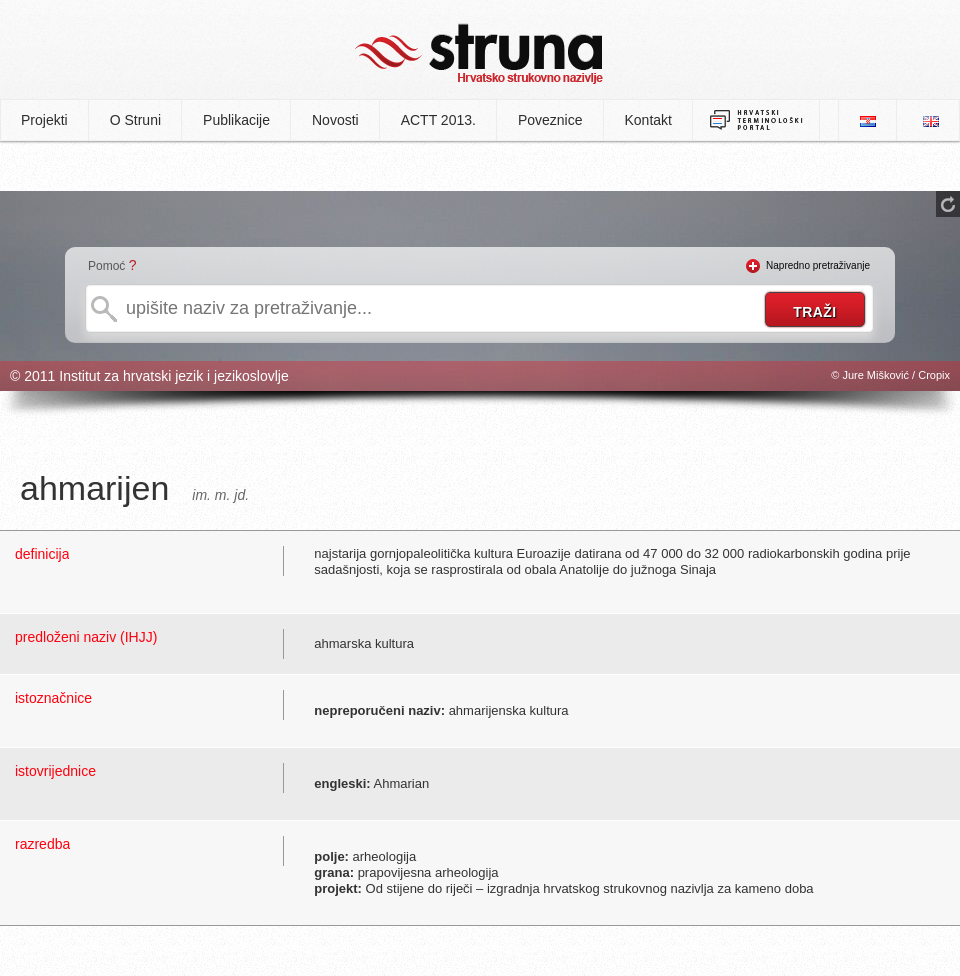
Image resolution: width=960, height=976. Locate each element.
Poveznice (550, 120)
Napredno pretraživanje (818, 265)
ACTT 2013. (438, 120)
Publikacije (236, 120)
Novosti (335, 120)
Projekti (44, 120)
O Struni (135, 120)
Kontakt (648, 120)
